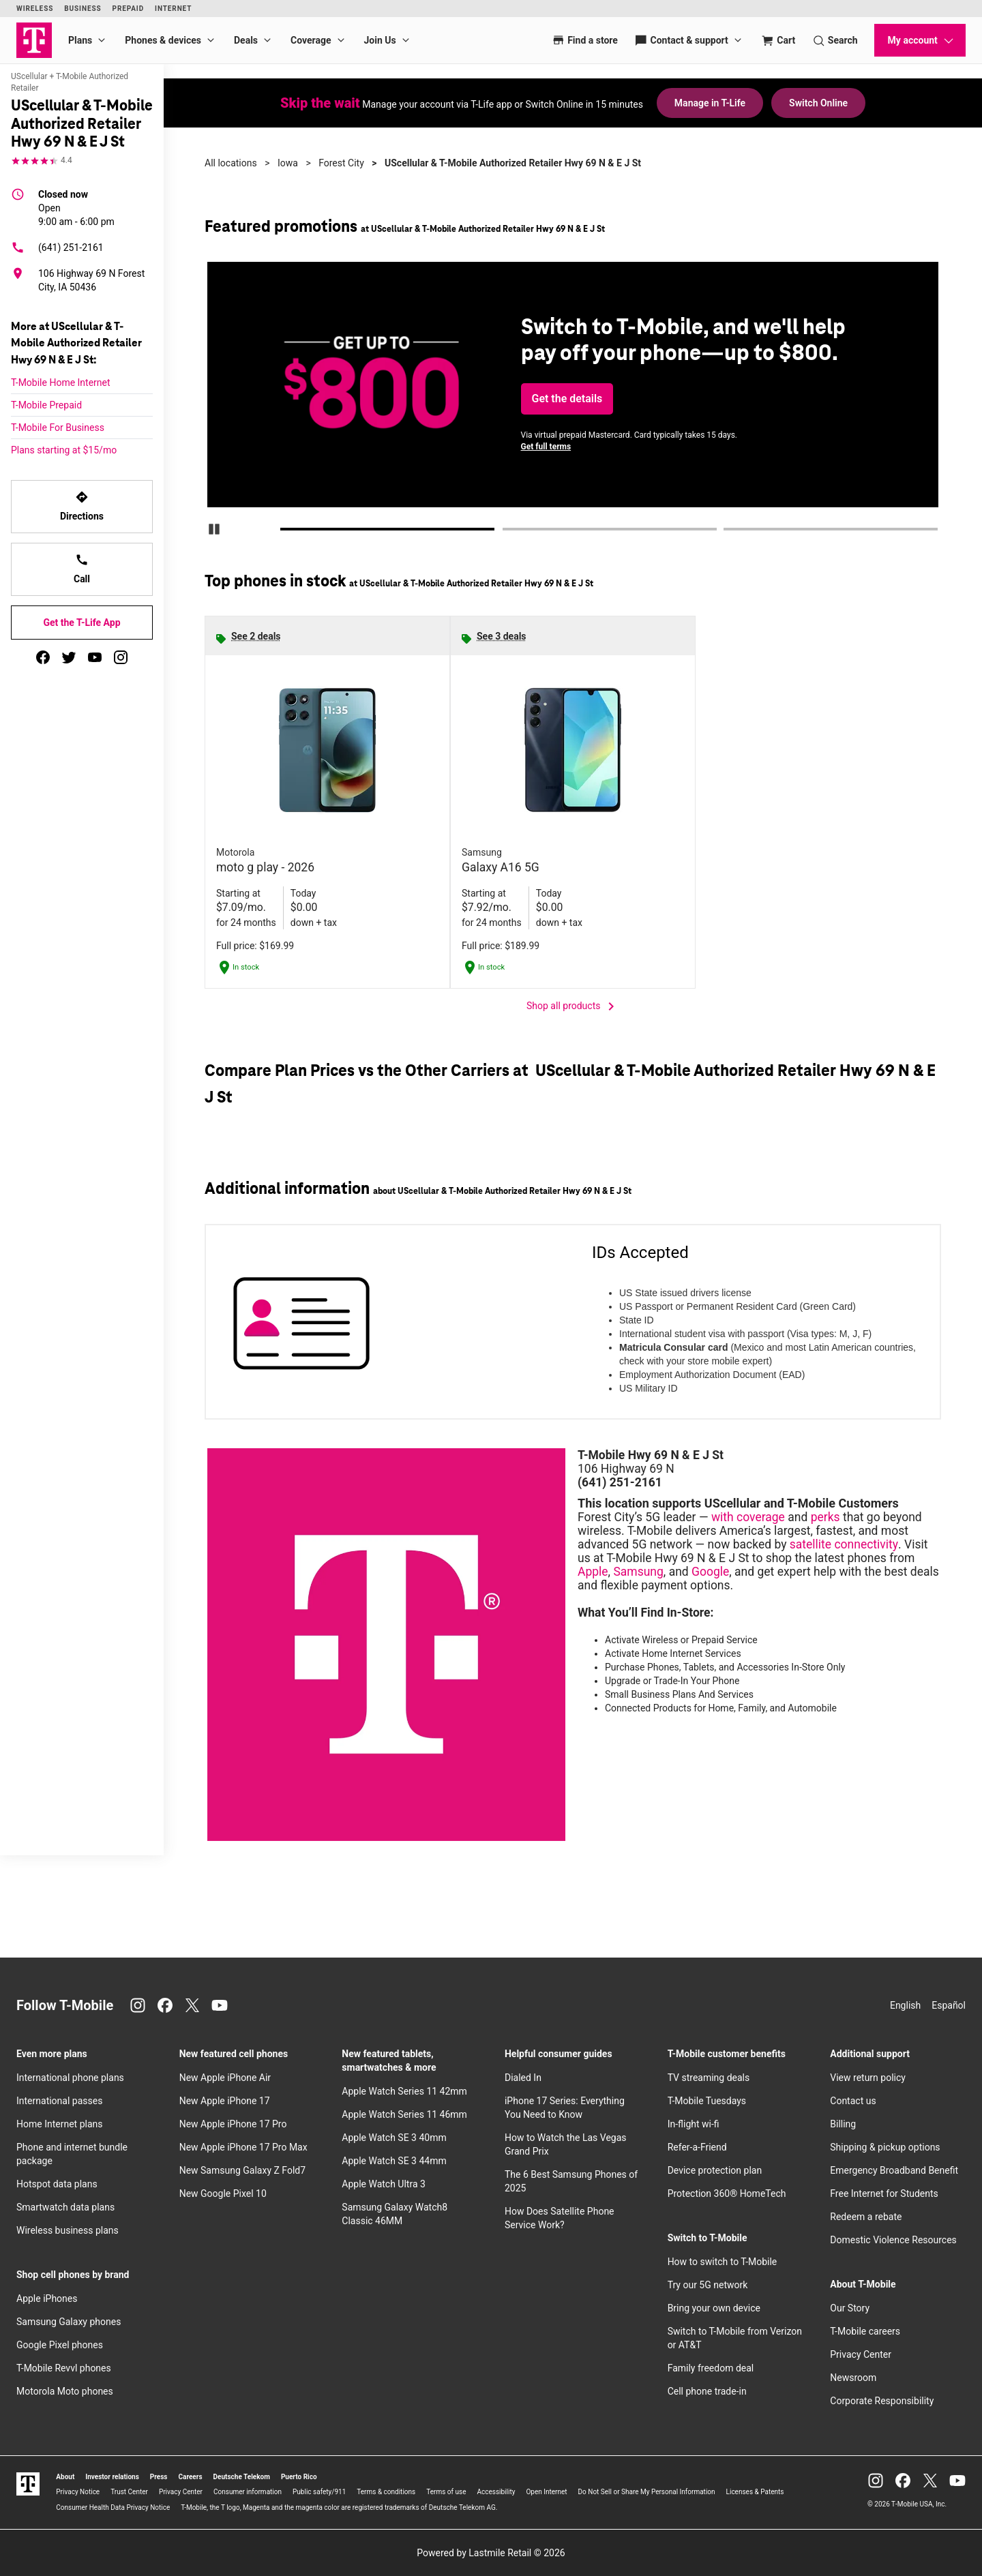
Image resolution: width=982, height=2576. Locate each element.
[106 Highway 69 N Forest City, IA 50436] (82, 280)
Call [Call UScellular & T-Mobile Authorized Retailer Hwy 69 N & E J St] (82, 568)
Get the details (567, 398)
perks (825, 1517)
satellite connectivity (844, 1544)
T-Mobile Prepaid (46, 405)
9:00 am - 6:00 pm (76, 207)
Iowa (288, 163)
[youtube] (95, 657)
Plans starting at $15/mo (64, 450)
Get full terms (546, 446)
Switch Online (818, 103)
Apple (593, 1571)
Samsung (638, 1571)
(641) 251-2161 (57, 247)
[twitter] (69, 657)
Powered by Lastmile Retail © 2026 (491, 2552)
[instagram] (121, 657)
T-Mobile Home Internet (60, 382)
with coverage (748, 1517)
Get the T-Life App (81, 622)
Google (710, 1571)
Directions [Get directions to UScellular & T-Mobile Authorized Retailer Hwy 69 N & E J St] (82, 506)
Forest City (341, 163)
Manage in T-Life (709, 103)
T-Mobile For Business (57, 427)
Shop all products (572, 1006)
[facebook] (43, 657)
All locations (231, 163)
